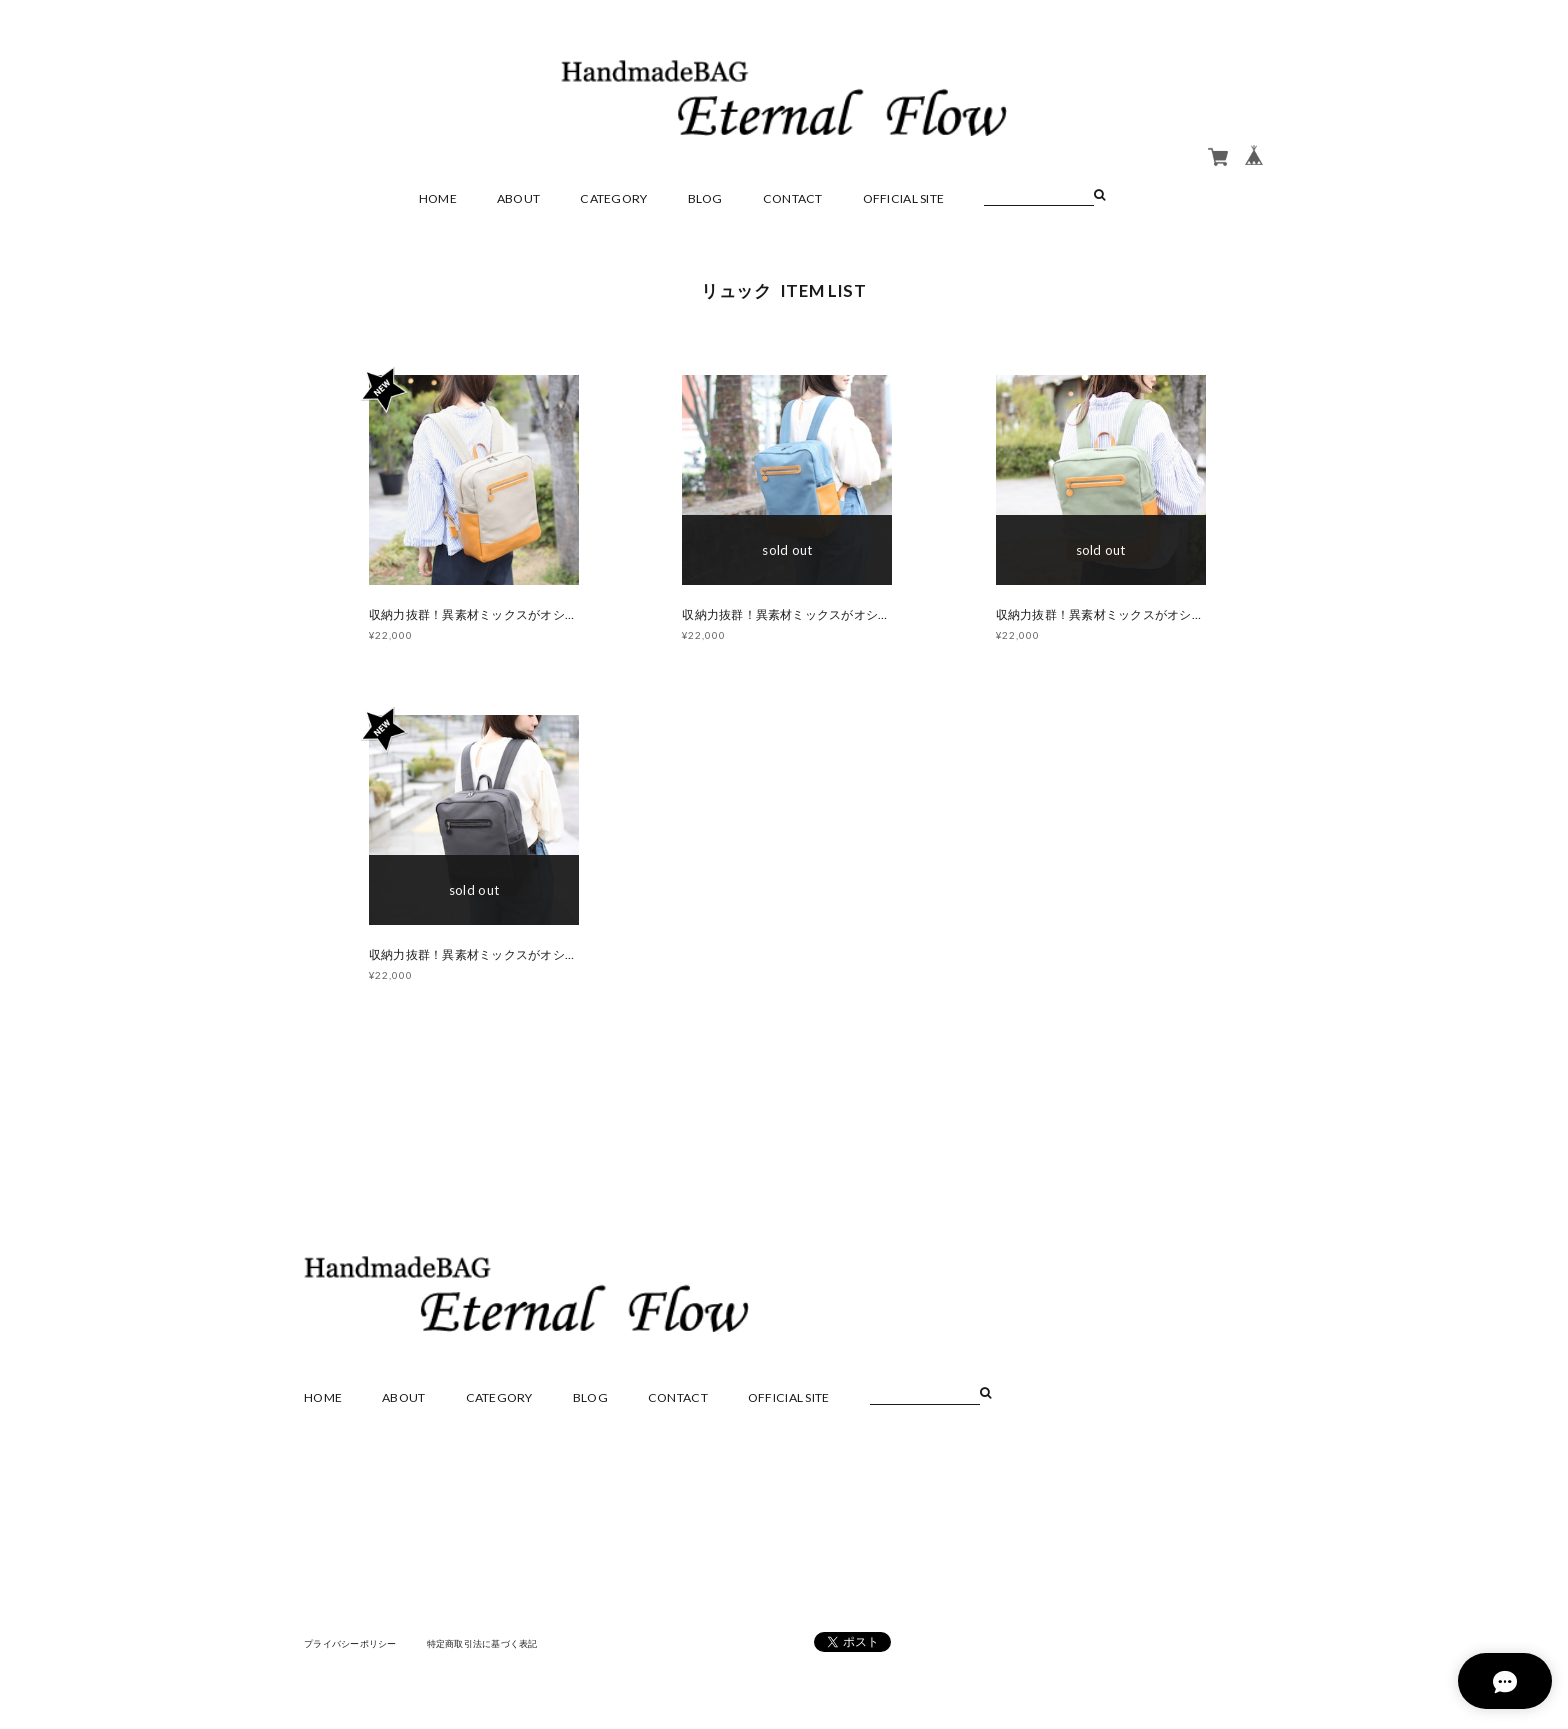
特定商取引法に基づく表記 (498, 1648)
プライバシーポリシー (355, 1648)
